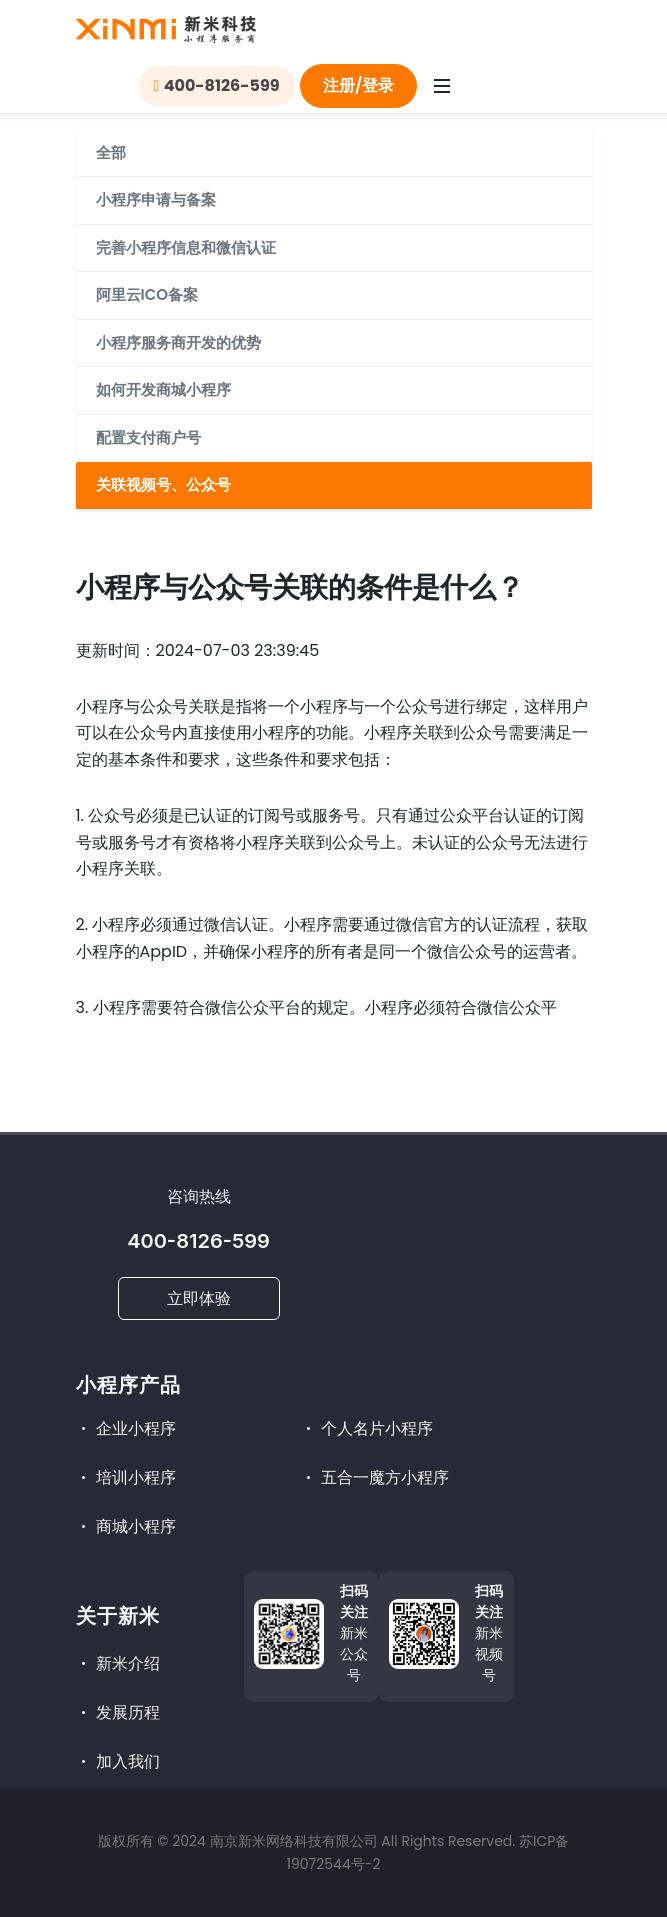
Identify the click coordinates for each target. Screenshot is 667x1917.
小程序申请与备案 (156, 199)
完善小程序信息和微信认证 (186, 247)
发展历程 (118, 1712)
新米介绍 (118, 1663)
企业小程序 (126, 1428)
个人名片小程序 (367, 1428)
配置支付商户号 (148, 437)
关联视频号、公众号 (163, 484)
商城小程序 (126, 1526)
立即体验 (199, 1298)
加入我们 (118, 1761)
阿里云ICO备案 (147, 294)
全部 (111, 152)
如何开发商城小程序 (163, 389)
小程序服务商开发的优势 (178, 342)
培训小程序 (126, 1477)
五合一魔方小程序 (375, 1477)
